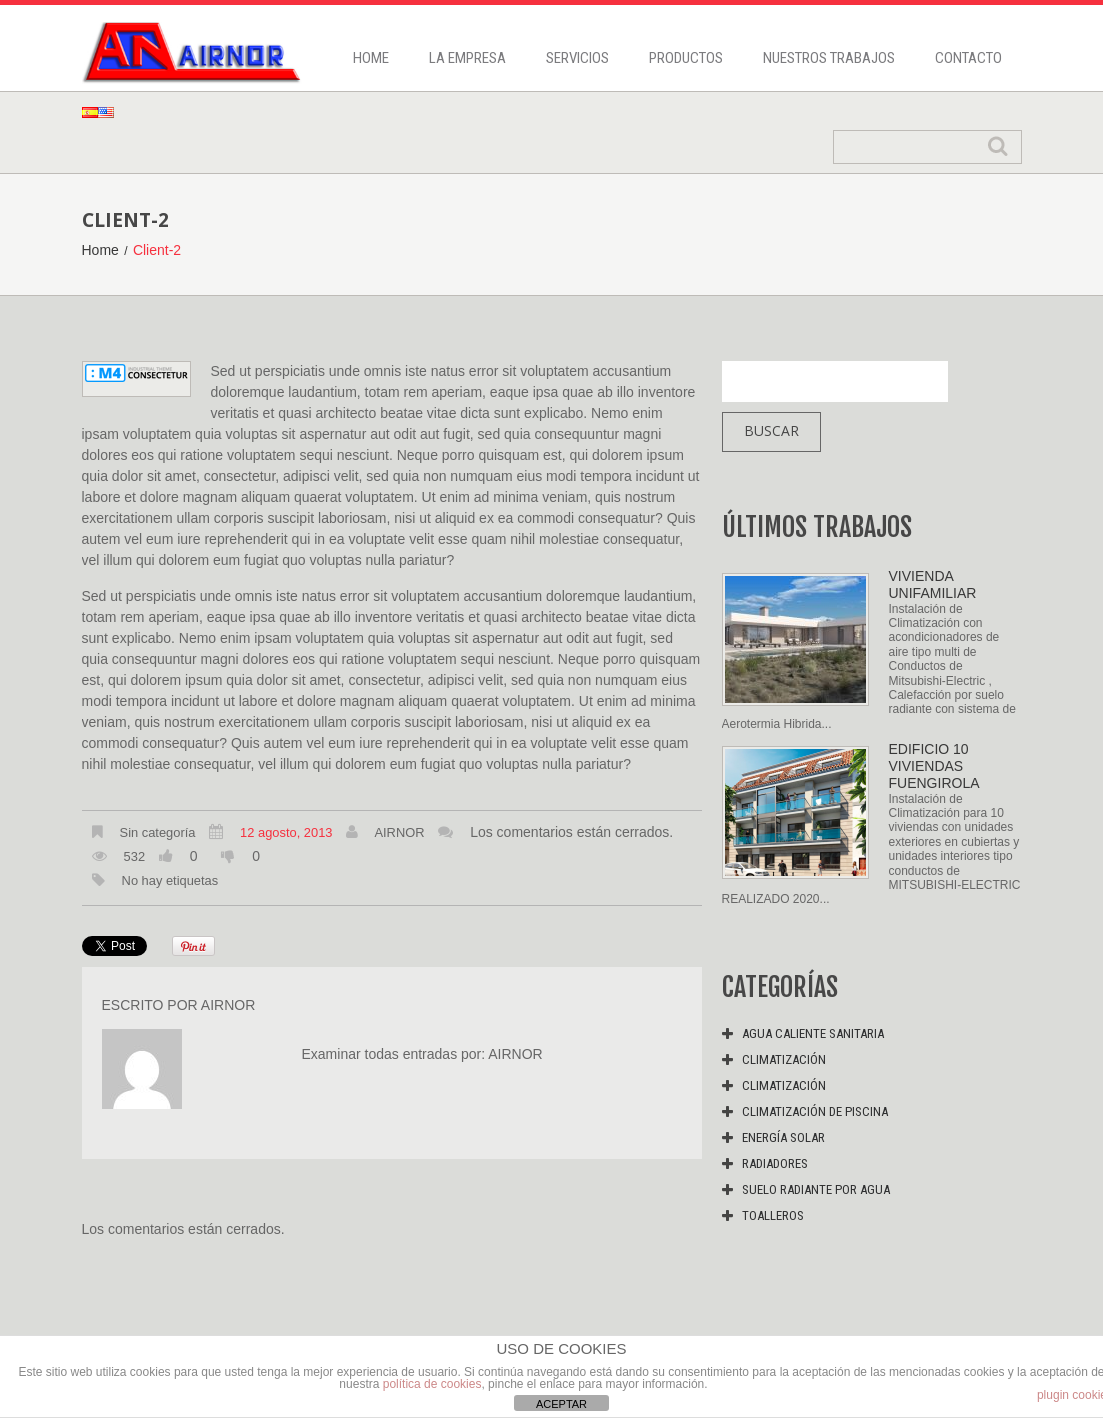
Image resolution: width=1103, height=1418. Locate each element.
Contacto (968, 58)
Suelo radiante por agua (816, 1189)
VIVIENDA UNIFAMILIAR (933, 584)
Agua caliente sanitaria (813, 1033)
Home (371, 58)
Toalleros (773, 1215)
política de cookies (432, 1384)
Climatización (784, 1059)
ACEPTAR (561, 1404)
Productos (686, 58)
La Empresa (467, 58)
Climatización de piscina (815, 1111)
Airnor (399, 832)
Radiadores (775, 1163)
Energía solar (783, 1137)
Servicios (577, 58)
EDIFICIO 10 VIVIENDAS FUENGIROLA (934, 766)
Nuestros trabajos (829, 58)
